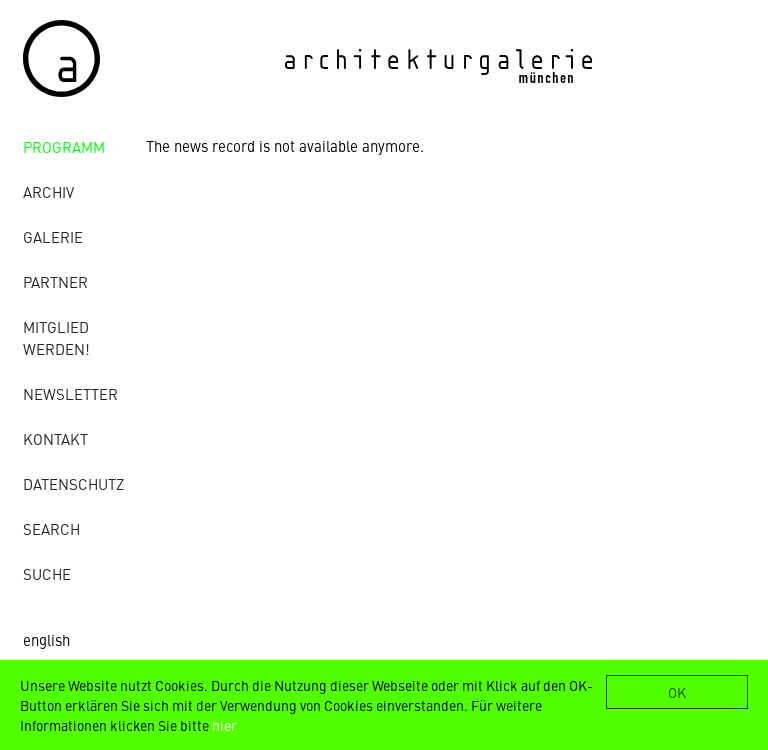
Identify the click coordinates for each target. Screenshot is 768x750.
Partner (55, 281)
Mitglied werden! (56, 337)
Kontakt (55, 438)
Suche (47, 573)
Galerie (53, 236)
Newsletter (70, 393)
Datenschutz (73, 483)
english (46, 639)
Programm (64, 146)
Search (51, 528)
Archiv (48, 191)
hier (224, 725)
